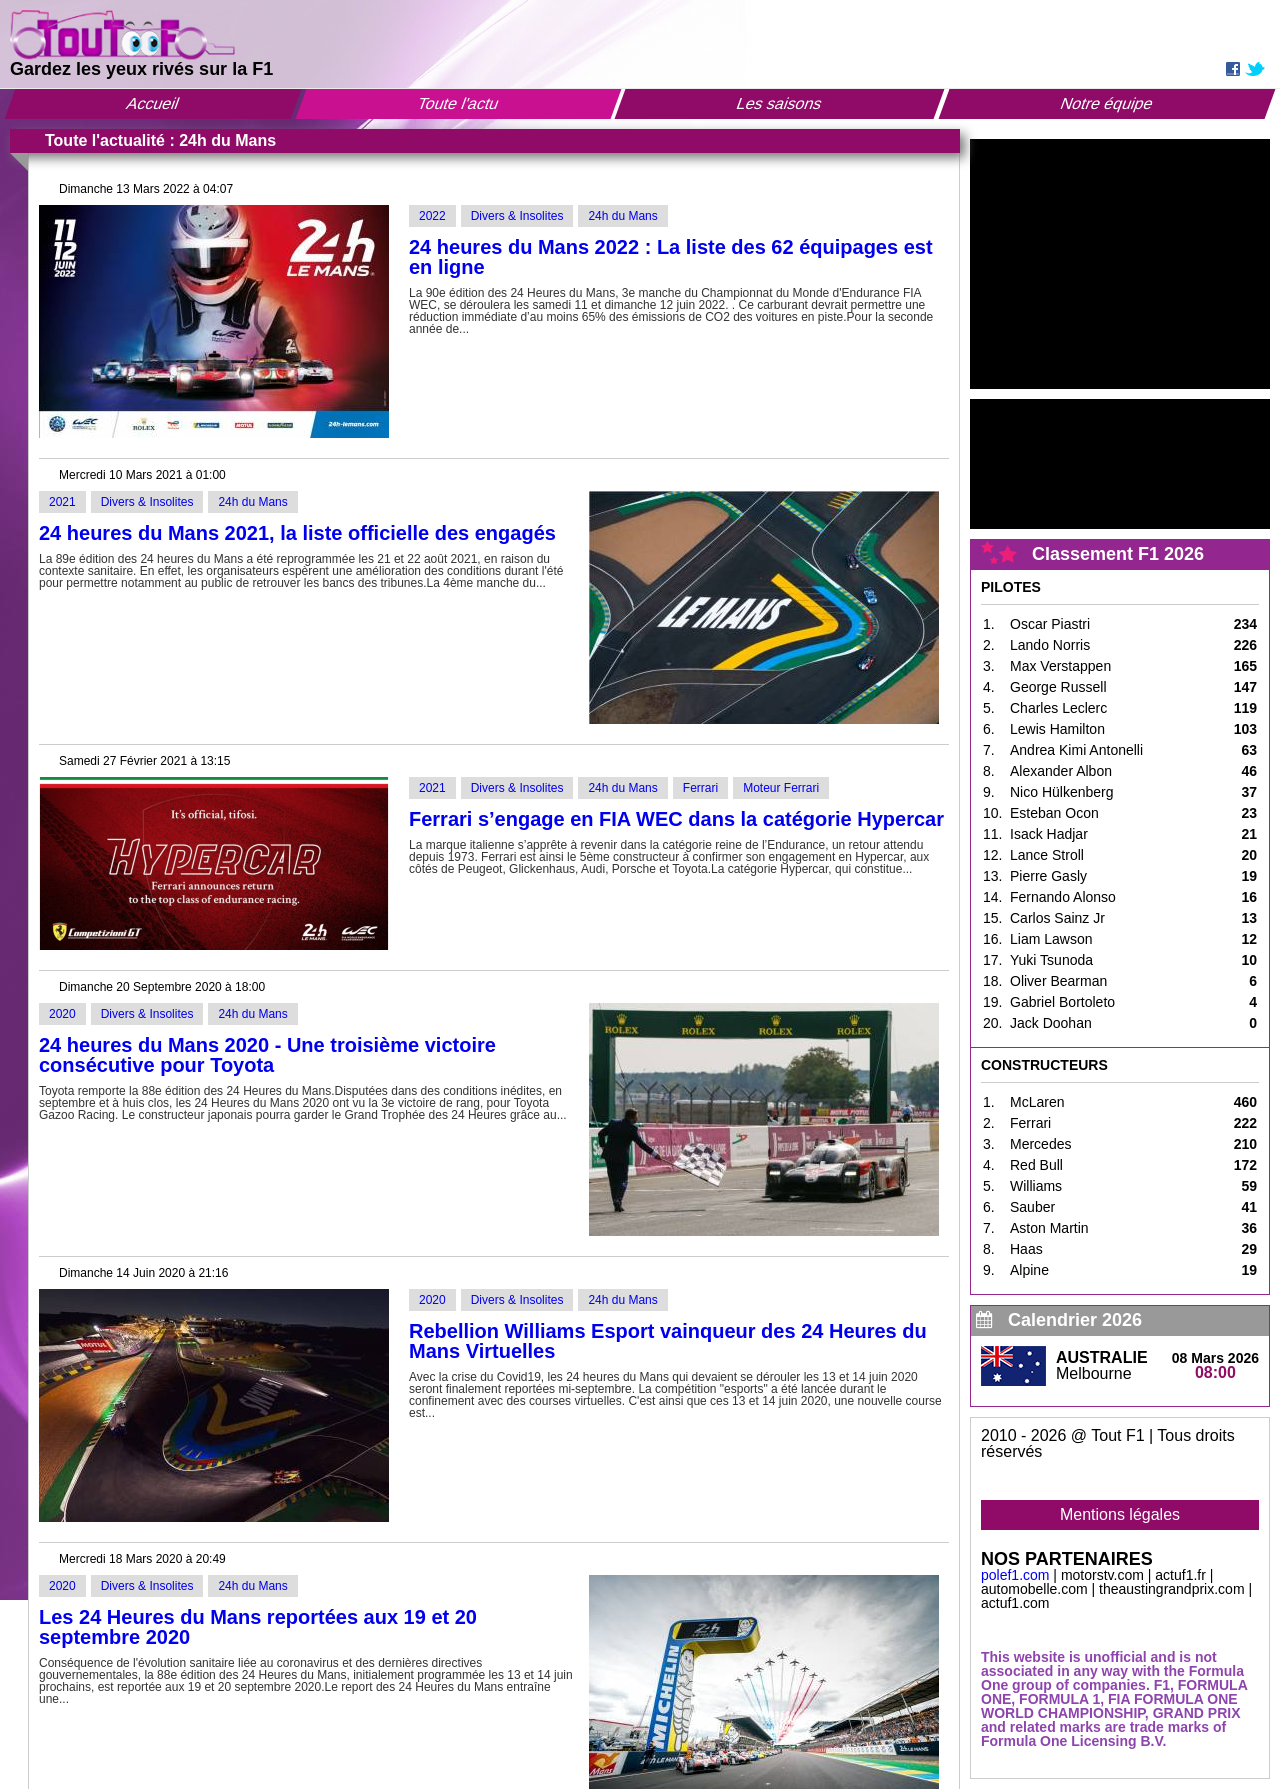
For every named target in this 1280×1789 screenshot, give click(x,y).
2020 (62, 1014)
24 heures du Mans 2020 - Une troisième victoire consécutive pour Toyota (267, 1055)
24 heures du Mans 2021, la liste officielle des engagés (297, 533)
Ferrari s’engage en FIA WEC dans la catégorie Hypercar (676, 819)
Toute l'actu (458, 103)
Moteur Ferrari (781, 788)
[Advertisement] (1120, 264)
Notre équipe (1107, 103)
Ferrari (700, 788)
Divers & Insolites (517, 216)
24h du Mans (622, 216)
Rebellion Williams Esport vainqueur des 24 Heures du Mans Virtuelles (668, 1341)
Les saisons (780, 103)
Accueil (153, 103)
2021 (62, 502)
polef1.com (1015, 1575)
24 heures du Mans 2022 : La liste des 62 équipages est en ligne (671, 257)
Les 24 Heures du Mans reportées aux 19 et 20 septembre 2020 (258, 1627)
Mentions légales (1120, 1514)
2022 (432, 216)
